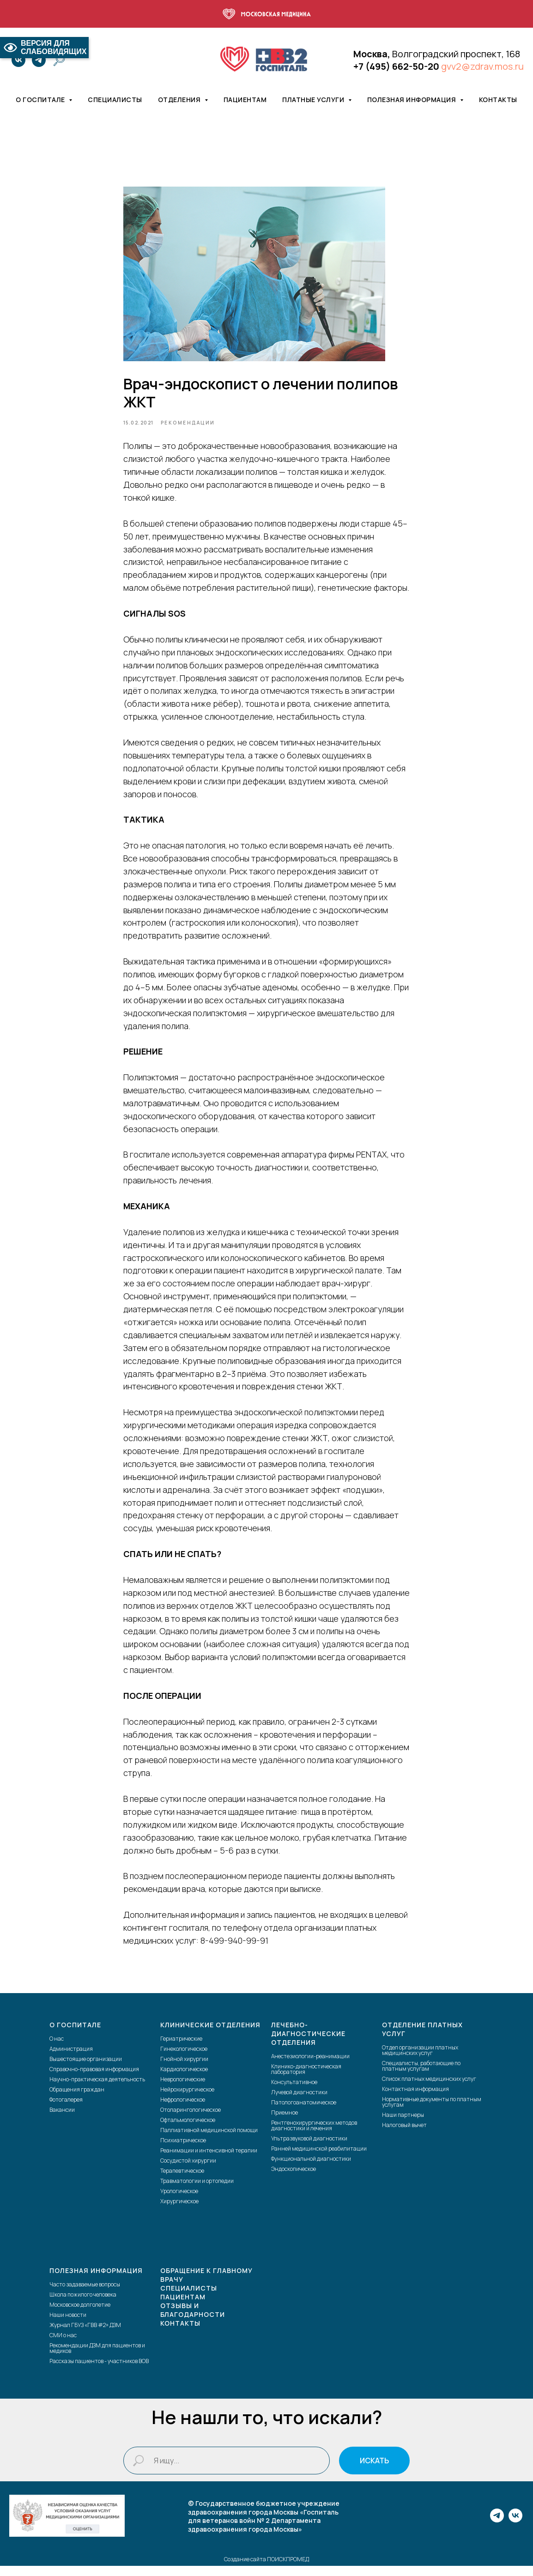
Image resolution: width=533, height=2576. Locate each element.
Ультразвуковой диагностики (309, 2149)
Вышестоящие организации (85, 2069)
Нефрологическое (182, 2110)
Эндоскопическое (293, 2179)
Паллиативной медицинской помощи (209, 2141)
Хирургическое (179, 2212)
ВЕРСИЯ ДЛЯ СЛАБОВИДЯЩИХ (44, 47)
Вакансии (62, 2120)
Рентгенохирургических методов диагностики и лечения (314, 2136)
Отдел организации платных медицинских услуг (420, 2060)
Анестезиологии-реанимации (310, 2067)
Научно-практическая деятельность (97, 2090)
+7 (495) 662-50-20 (396, 66)
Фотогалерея (66, 2110)
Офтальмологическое (187, 2130)
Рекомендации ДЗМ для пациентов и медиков (97, 2358)
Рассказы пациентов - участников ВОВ (99, 2372)
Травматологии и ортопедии (197, 2191)
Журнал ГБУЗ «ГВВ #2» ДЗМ (85, 2336)
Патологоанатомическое (303, 2113)
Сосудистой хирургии (188, 2171)
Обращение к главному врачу (206, 2285)
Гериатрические (181, 2049)
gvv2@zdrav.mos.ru (482, 66)
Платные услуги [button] (314, 99)
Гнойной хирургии (184, 2069)
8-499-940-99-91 (234, 1945)
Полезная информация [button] (412, 99)
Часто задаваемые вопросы (84, 2295)
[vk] (18, 60)
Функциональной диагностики (311, 2169)
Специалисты (115, 99)
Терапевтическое (182, 2181)
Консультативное (294, 2093)
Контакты (498, 99)
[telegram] (39, 60)
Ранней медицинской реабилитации (319, 2159)
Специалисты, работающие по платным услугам (421, 2076)
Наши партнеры (403, 2125)
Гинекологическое (183, 2059)
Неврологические (182, 2090)
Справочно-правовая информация (94, 2080)
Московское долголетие (79, 2315)
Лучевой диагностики (299, 2103)
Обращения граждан (76, 2100)
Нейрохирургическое (187, 2100)
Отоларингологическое (190, 2120)
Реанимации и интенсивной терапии (208, 2161)
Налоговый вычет (404, 2136)
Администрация (71, 2059)
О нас (56, 2049)
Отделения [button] (180, 99)
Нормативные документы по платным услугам (431, 2112)
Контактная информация (415, 2099)
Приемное (284, 2123)
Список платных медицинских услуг (429, 2089)
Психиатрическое (183, 2151)
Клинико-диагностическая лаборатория (306, 2079)
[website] (59, 60)
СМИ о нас (63, 2346)
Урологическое (179, 2202)
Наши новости (67, 2325)
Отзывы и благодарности (192, 2320)
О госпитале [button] (41, 99)
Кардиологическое (184, 2080)
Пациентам (245, 99)
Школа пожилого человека (82, 2305)
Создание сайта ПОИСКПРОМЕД (266, 2570)
